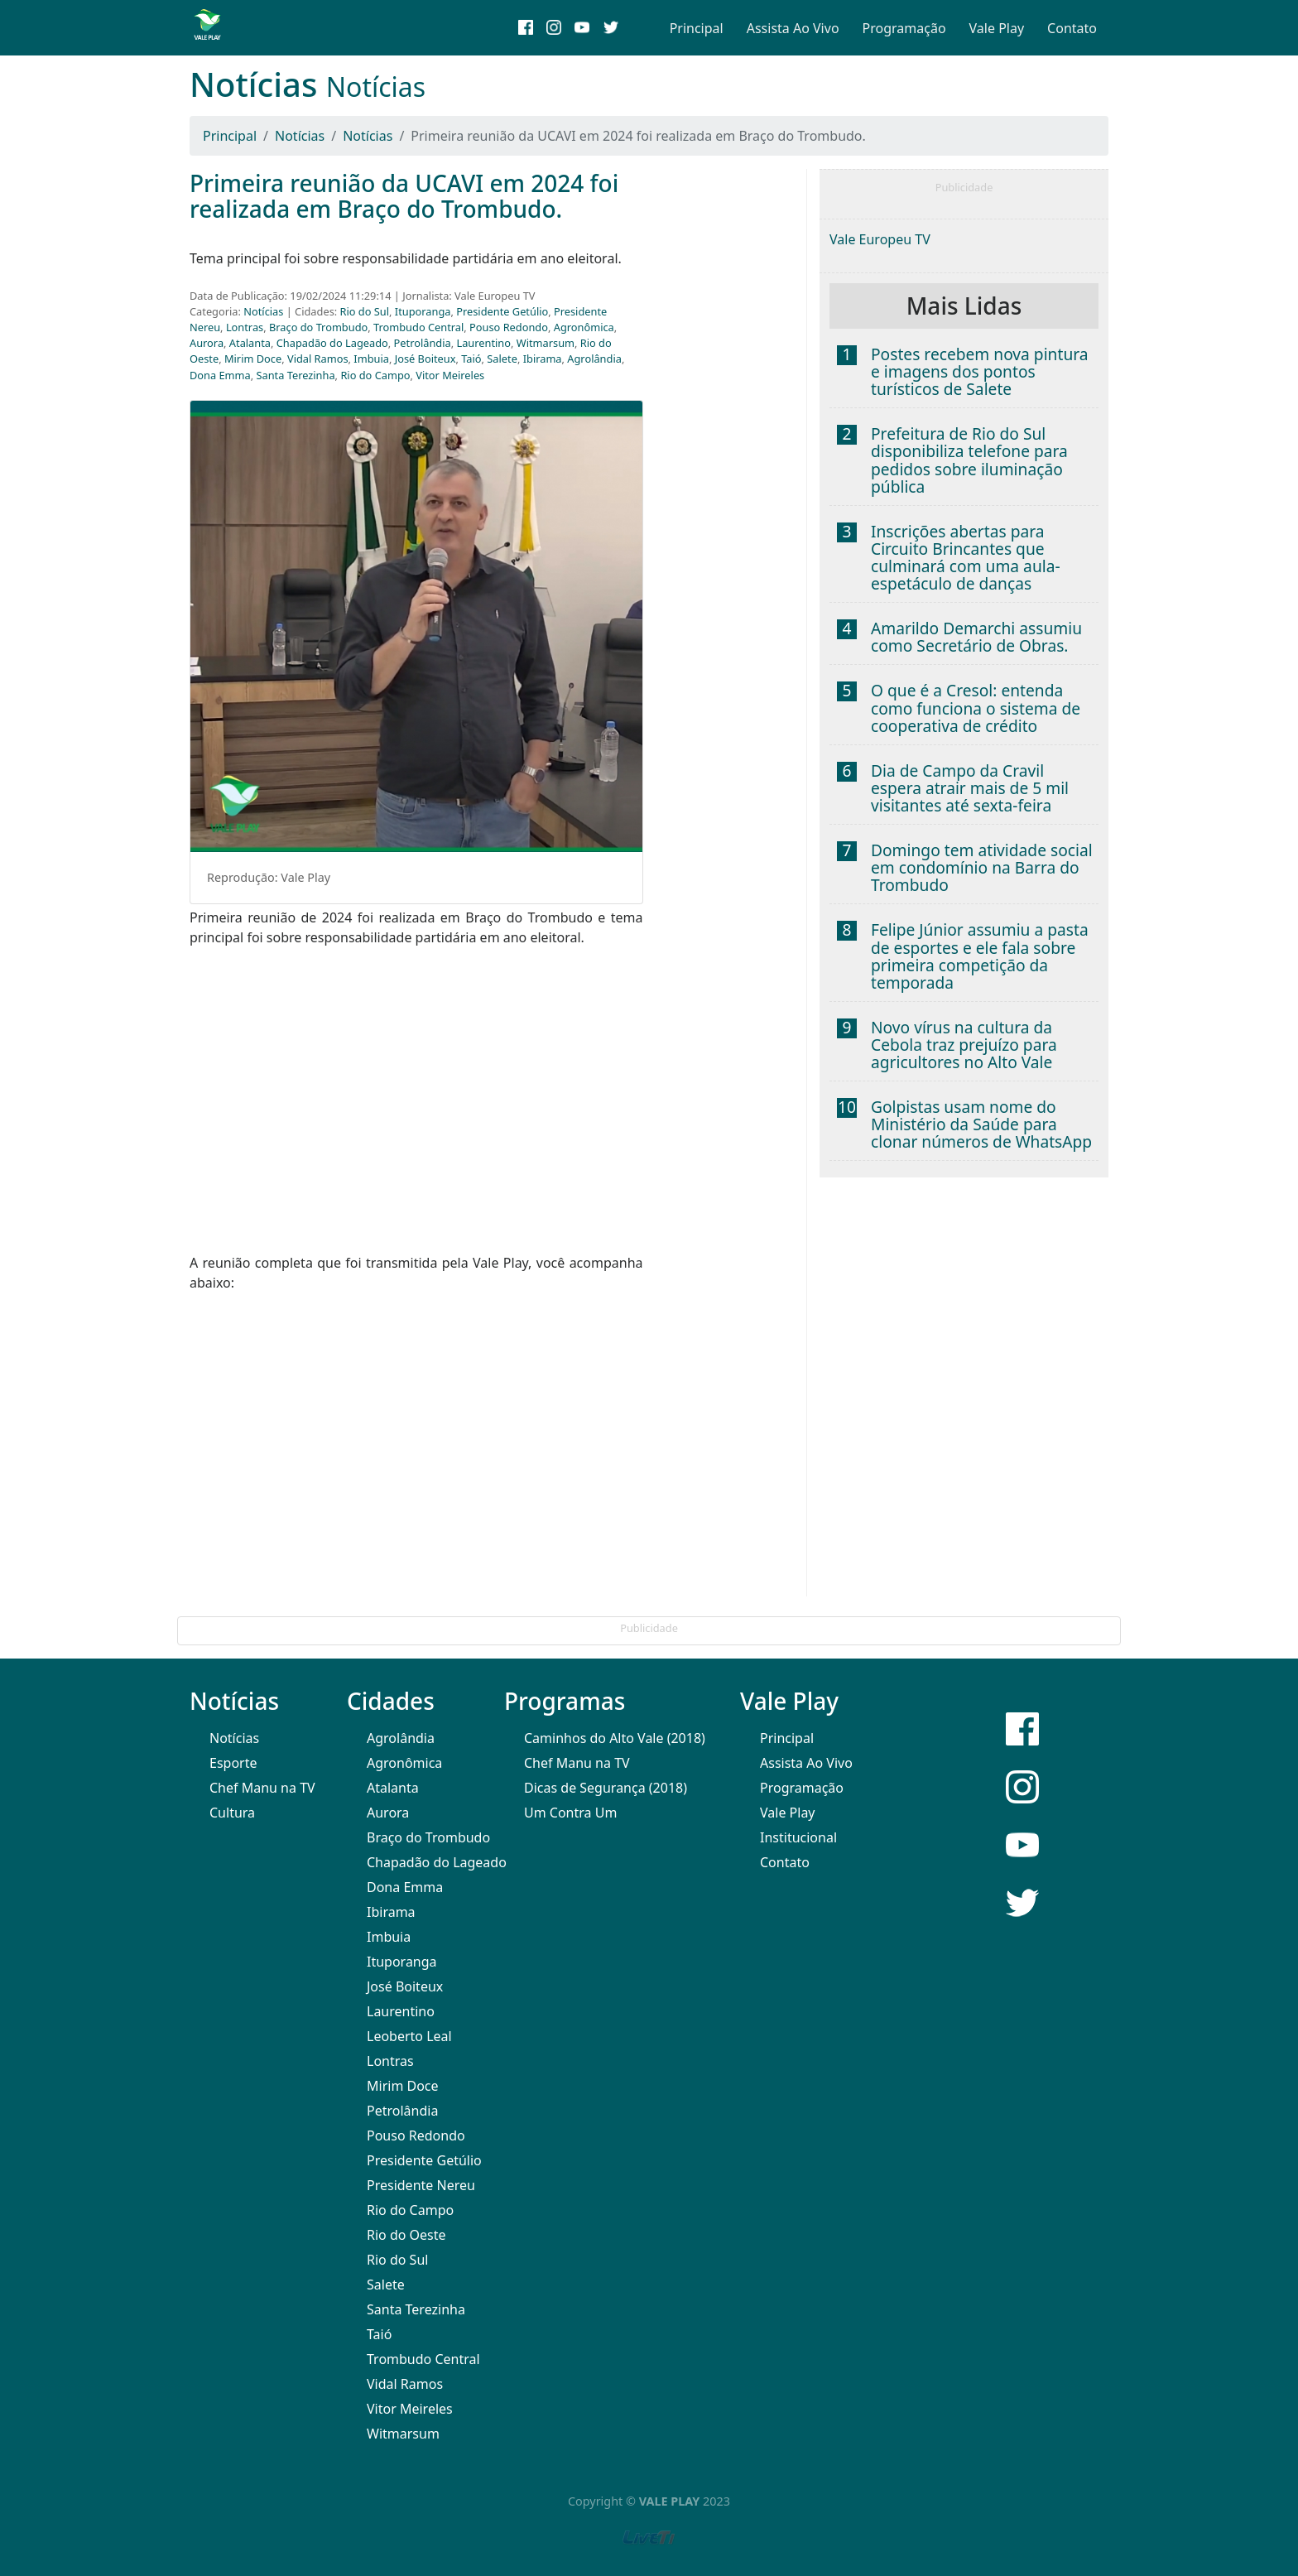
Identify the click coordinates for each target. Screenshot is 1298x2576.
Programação (904, 28)
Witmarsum (545, 342)
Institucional (798, 1837)
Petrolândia (422, 342)
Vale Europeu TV (879, 239)
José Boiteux (425, 358)
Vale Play (997, 28)
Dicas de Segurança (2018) (605, 1788)
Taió (471, 358)
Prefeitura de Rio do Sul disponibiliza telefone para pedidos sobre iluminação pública (969, 459)
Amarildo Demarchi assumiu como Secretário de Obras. (976, 637)
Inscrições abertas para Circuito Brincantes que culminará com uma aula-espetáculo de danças (965, 557)
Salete (502, 358)
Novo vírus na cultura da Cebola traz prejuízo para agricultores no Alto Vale (964, 1044)
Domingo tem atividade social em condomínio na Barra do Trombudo (982, 867)
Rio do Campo (375, 375)
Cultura (232, 1812)
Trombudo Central (418, 327)
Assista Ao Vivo (793, 28)
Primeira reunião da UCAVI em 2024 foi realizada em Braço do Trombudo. (404, 195)
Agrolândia (594, 358)
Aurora (207, 342)
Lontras (244, 327)
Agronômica (584, 327)
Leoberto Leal (409, 2036)
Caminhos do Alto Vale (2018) (614, 1738)
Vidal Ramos (318, 358)
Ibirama (542, 358)
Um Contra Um (570, 1812)
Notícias (299, 136)
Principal (697, 28)
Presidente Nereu (421, 2185)
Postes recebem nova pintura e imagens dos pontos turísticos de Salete (980, 371)
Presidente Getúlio (502, 311)
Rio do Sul (365, 311)
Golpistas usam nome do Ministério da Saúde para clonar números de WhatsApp (981, 1124)
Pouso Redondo (508, 327)
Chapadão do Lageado (332, 342)
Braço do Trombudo (318, 327)
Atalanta (250, 342)
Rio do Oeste (406, 2235)
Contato (1072, 28)
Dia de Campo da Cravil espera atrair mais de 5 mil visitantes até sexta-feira (970, 787)
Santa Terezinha (296, 375)
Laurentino (483, 342)
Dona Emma (220, 375)
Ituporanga (423, 311)
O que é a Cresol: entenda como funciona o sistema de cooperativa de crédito (975, 707)
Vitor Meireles (450, 375)
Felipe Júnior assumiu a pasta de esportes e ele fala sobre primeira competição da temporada (980, 955)
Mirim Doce (252, 358)
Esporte (233, 1763)
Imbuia (371, 358)
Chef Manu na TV (262, 1788)
